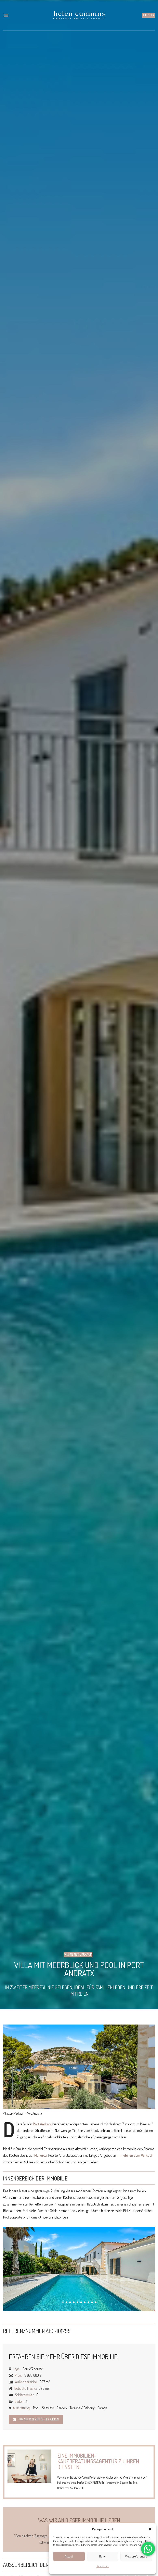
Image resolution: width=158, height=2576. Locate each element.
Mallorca (40, 2155)
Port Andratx (42, 2124)
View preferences (136, 2556)
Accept (69, 2556)
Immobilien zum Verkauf (135, 2155)
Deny (102, 2556)
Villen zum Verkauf (78, 1955)
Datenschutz (102, 2566)
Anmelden (148, 15)
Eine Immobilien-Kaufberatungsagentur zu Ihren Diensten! (98, 2461)
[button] (150, 2529)
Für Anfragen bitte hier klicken (36, 2419)
